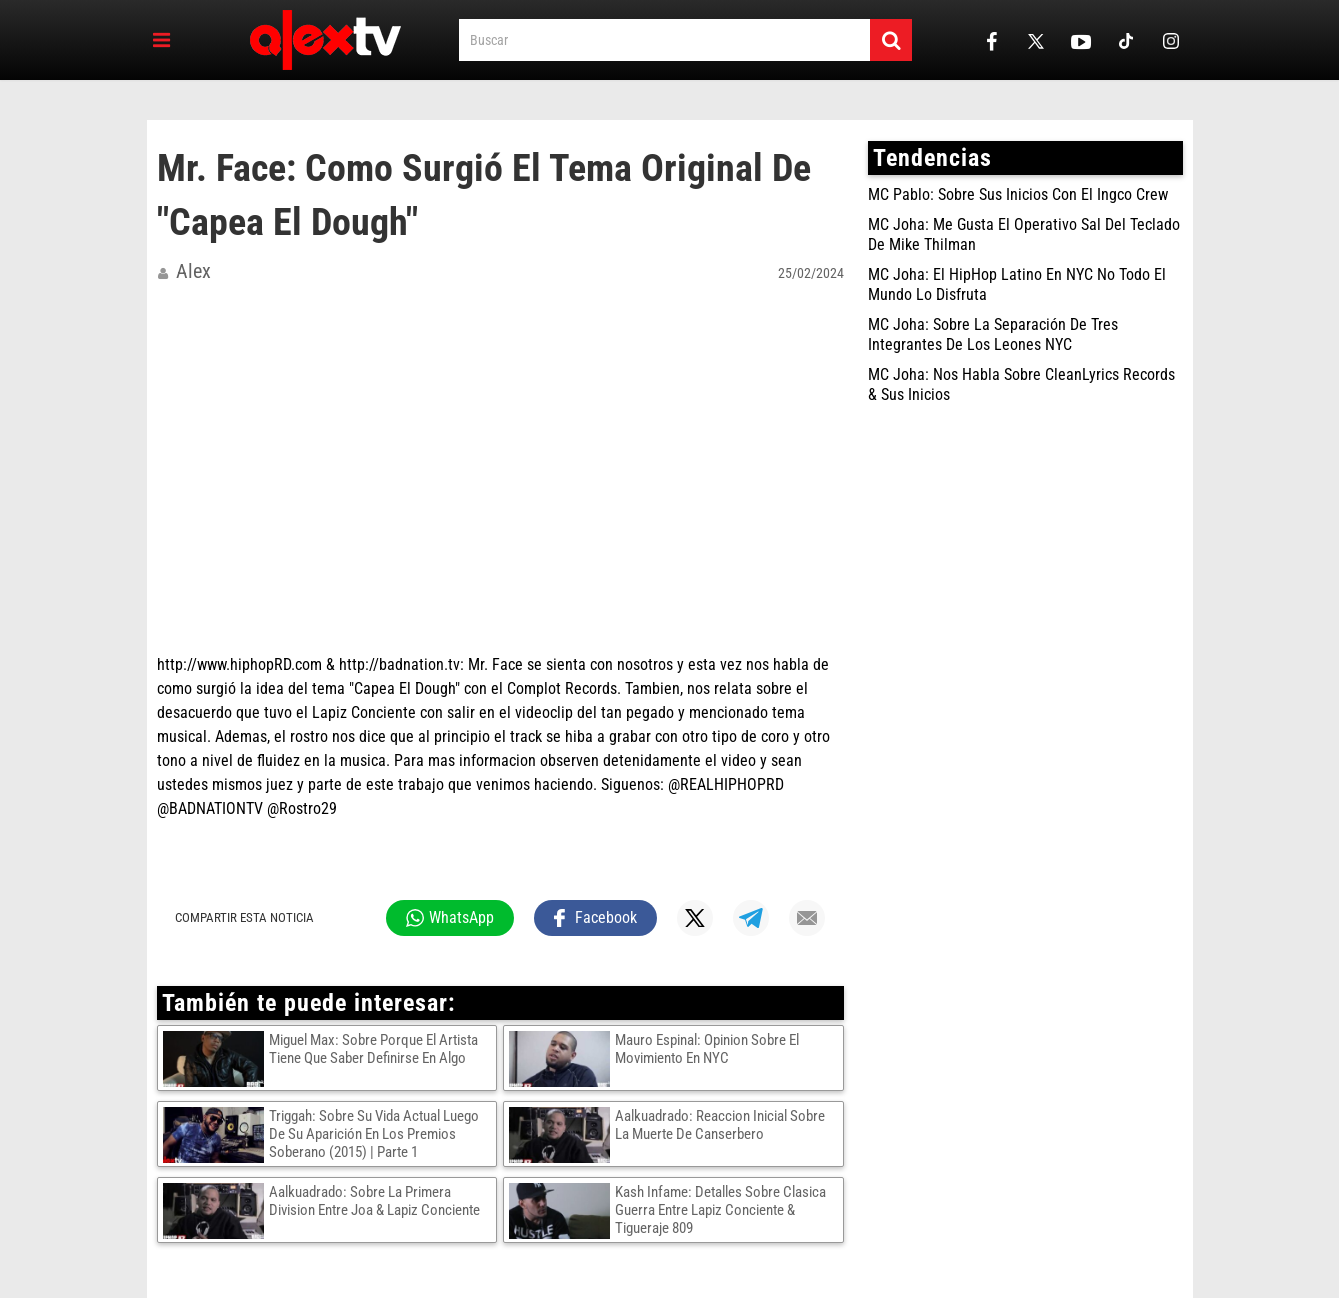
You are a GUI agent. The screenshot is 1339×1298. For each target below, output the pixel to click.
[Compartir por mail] (807, 918)
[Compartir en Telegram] (751, 918)
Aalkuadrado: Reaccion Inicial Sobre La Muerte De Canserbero (720, 1125)
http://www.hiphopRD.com (239, 664)
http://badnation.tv (399, 664)
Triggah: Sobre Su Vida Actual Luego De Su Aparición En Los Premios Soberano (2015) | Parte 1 (374, 1134)
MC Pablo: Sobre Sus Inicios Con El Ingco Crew (1018, 194)
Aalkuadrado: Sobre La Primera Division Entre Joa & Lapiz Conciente (374, 1201)
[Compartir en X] (695, 918)
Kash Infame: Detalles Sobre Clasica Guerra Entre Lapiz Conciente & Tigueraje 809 (720, 1210)
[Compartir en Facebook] (595, 918)
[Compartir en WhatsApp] (450, 918)
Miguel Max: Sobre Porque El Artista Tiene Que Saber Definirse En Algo (373, 1049)
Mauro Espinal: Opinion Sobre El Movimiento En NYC (707, 1049)
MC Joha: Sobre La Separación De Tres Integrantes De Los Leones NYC (993, 334)
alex (193, 271)
